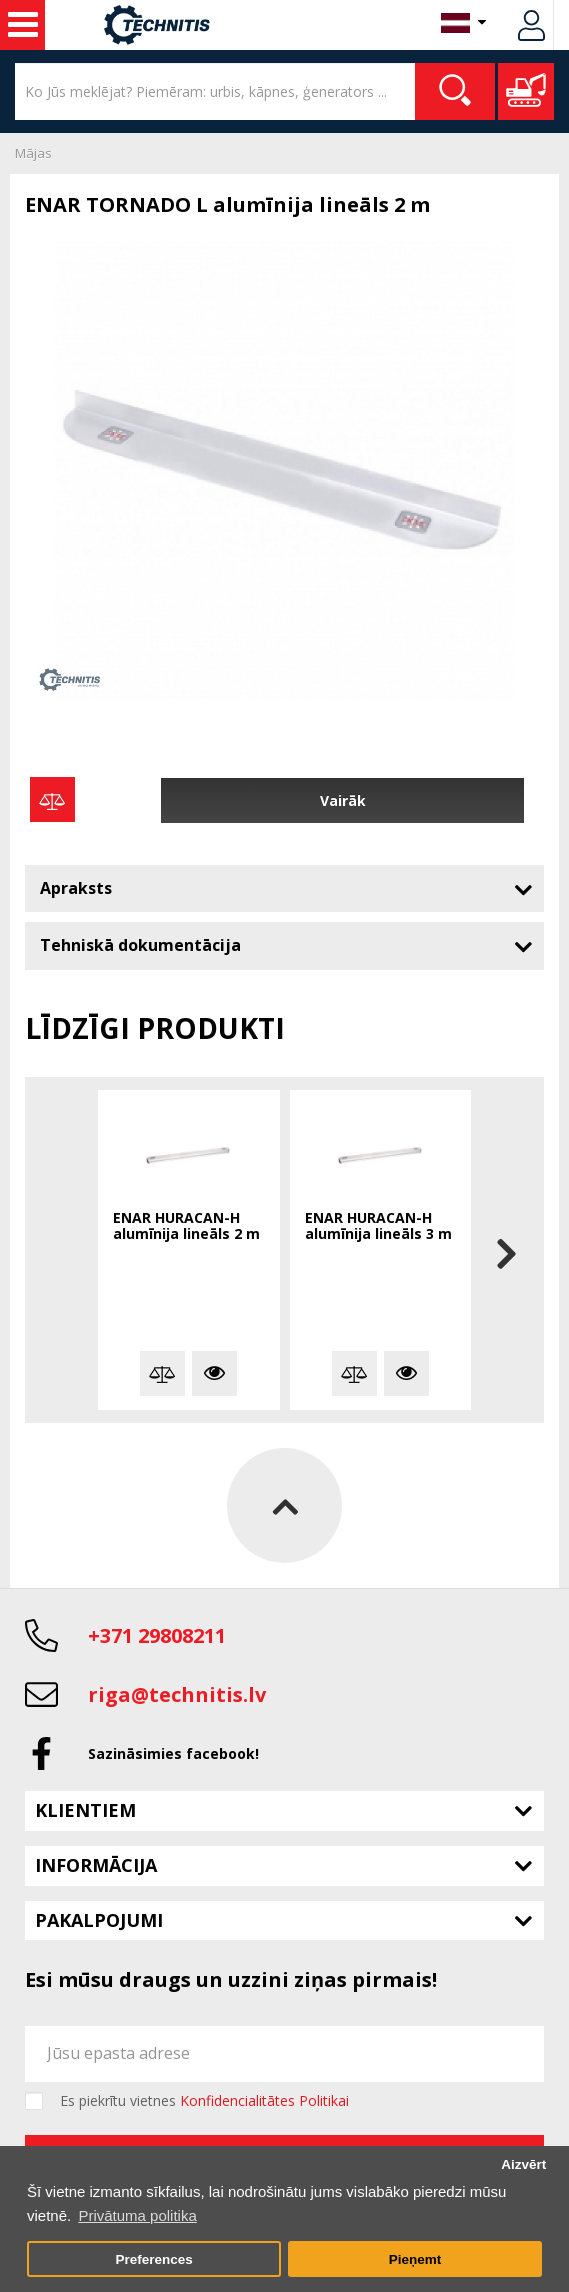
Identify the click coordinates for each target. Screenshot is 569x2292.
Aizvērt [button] (523, 2164)
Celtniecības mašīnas (23, 25)
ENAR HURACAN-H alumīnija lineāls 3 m (378, 1226)
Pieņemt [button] (415, 2259)
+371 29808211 (157, 1635)
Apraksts (76, 888)
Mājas (33, 153)
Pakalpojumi (99, 1920)
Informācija (96, 1865)
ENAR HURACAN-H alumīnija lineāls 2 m (186, 1226)
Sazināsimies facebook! (173, 1753)
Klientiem (85, 1810)
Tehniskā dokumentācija (140, 945)
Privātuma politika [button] (137, 2215)
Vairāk (343, 800)
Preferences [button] (153, 2259)
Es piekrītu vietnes (204, 2101)
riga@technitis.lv (177, 1694)
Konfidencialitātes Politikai (264, 2100)
